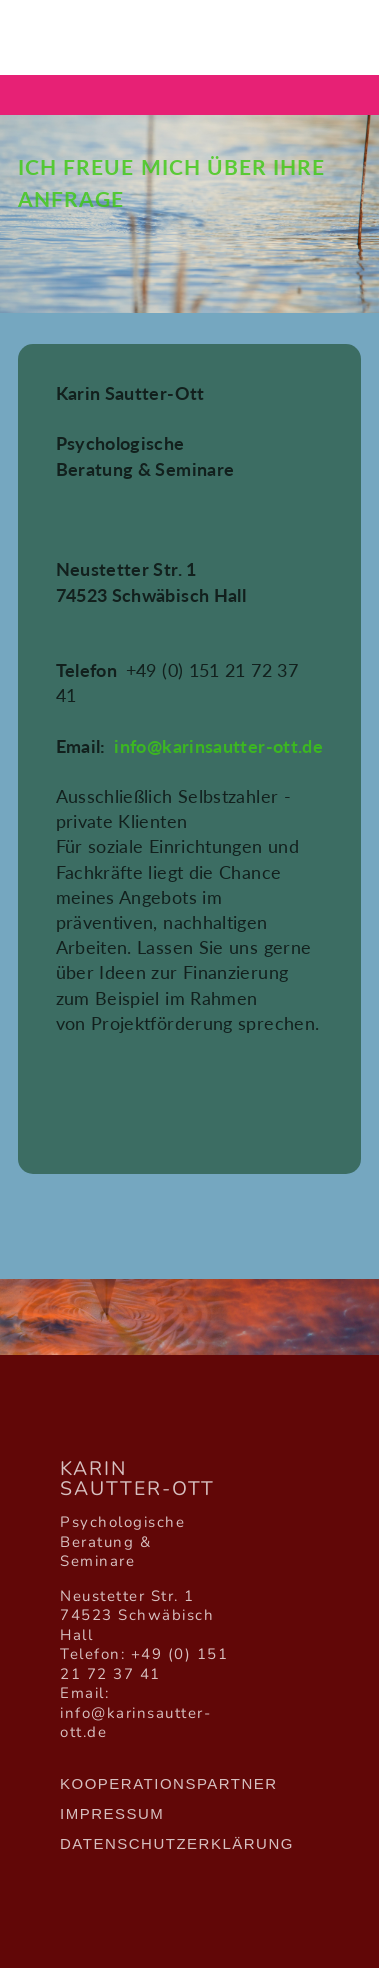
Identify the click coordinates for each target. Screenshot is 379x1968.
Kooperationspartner (169, 1783)
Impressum (112, 1813)
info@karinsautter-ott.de (218, 746)
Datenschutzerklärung (177, 1843)
